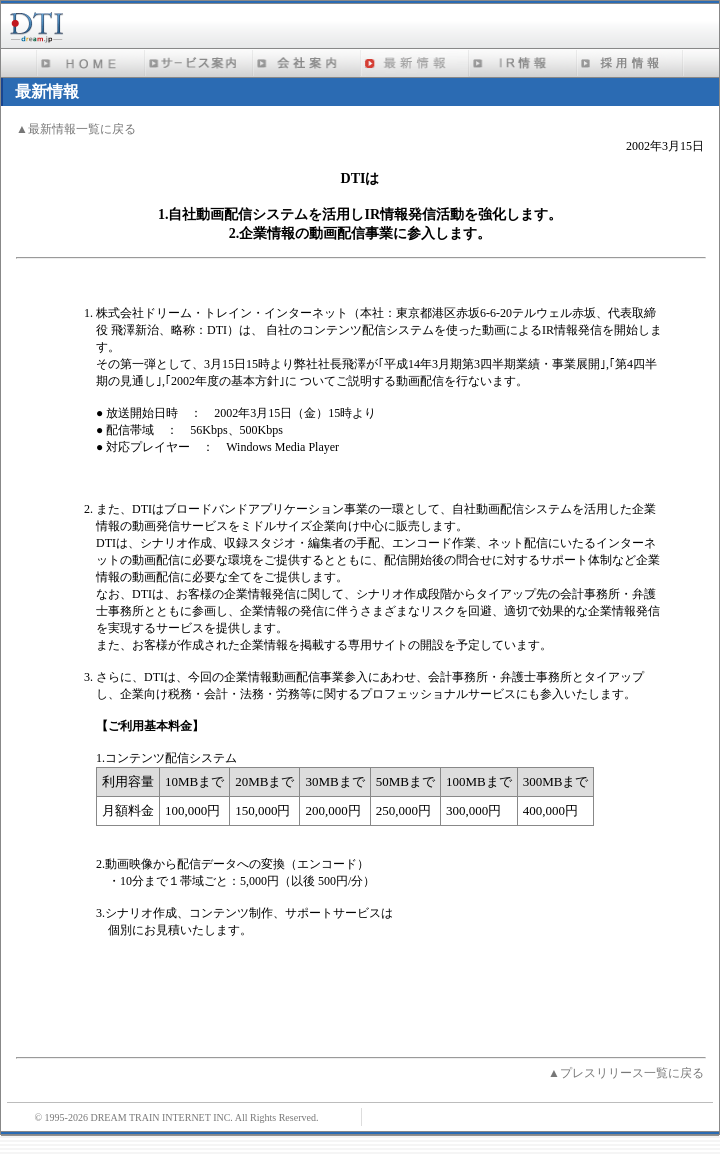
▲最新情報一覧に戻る (76, 129)
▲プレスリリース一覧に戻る (626, 1073)
